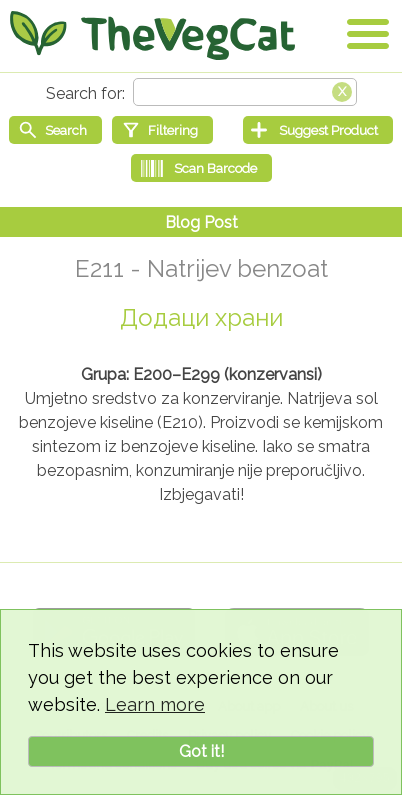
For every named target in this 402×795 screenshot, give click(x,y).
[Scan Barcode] (201, 168)
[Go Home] (152, 35)
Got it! (201, 751)
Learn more (155, 704)
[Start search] (55, 130)
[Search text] (245, 92)
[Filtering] (162, 130)
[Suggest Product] (318, 130)
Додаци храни (201, 317)
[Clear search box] (342, 90)
